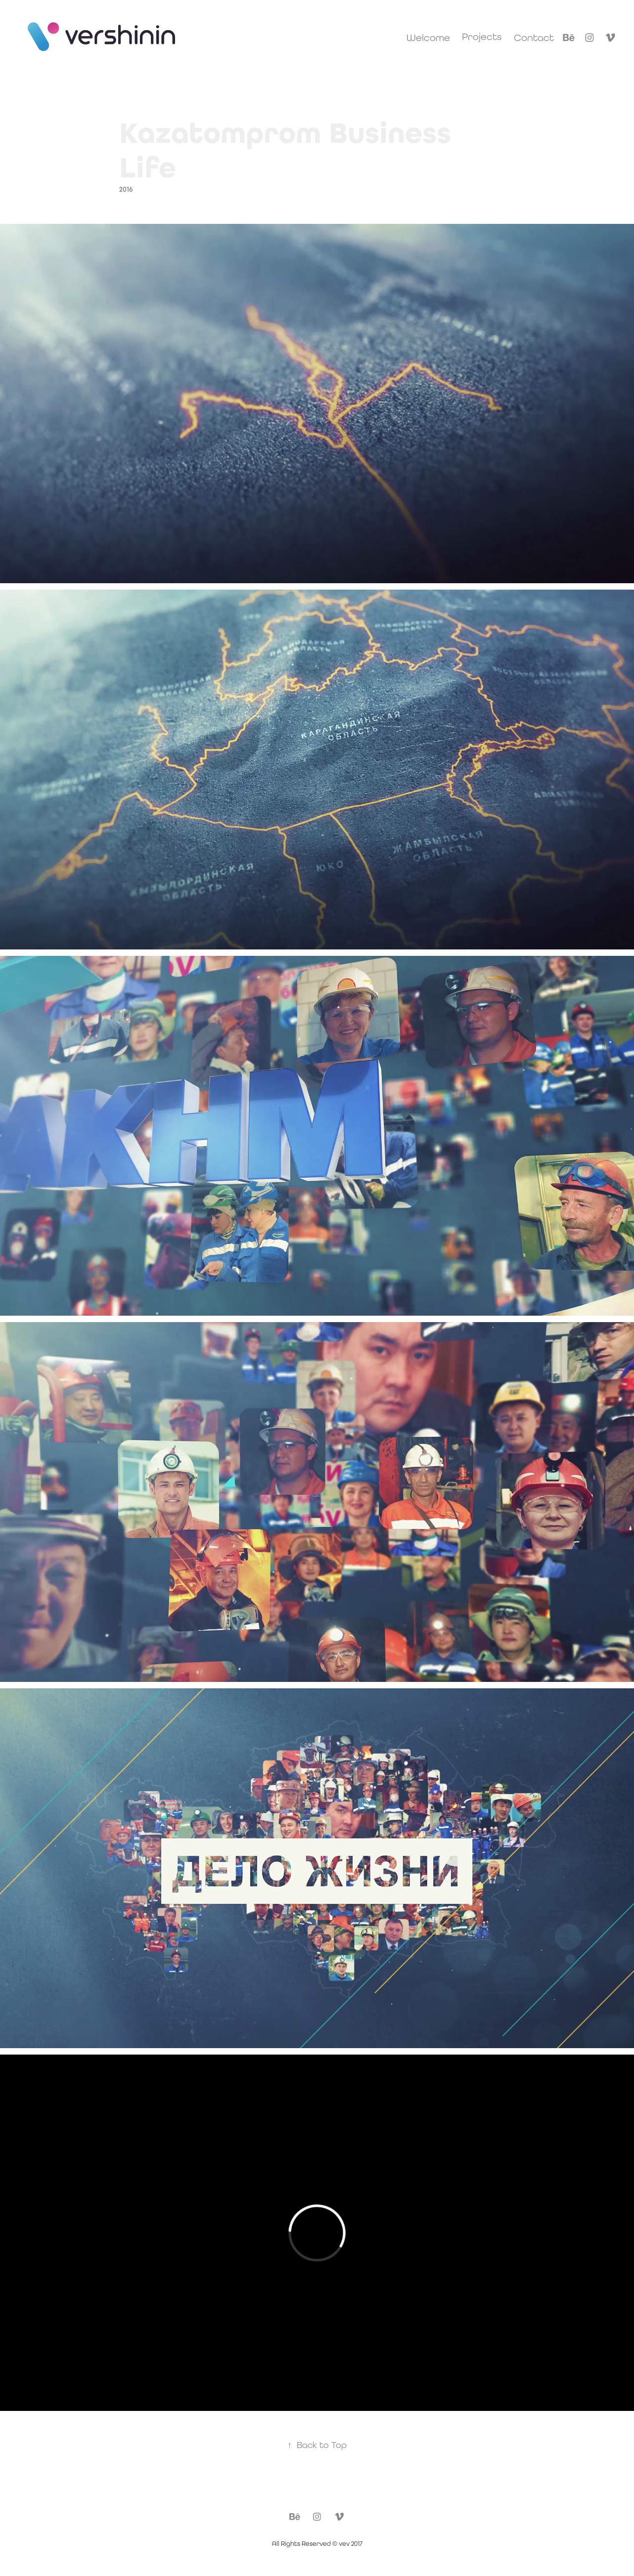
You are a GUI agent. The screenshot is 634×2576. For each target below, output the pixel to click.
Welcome (428, 37)
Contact (534, 37)
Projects (481, 36)
